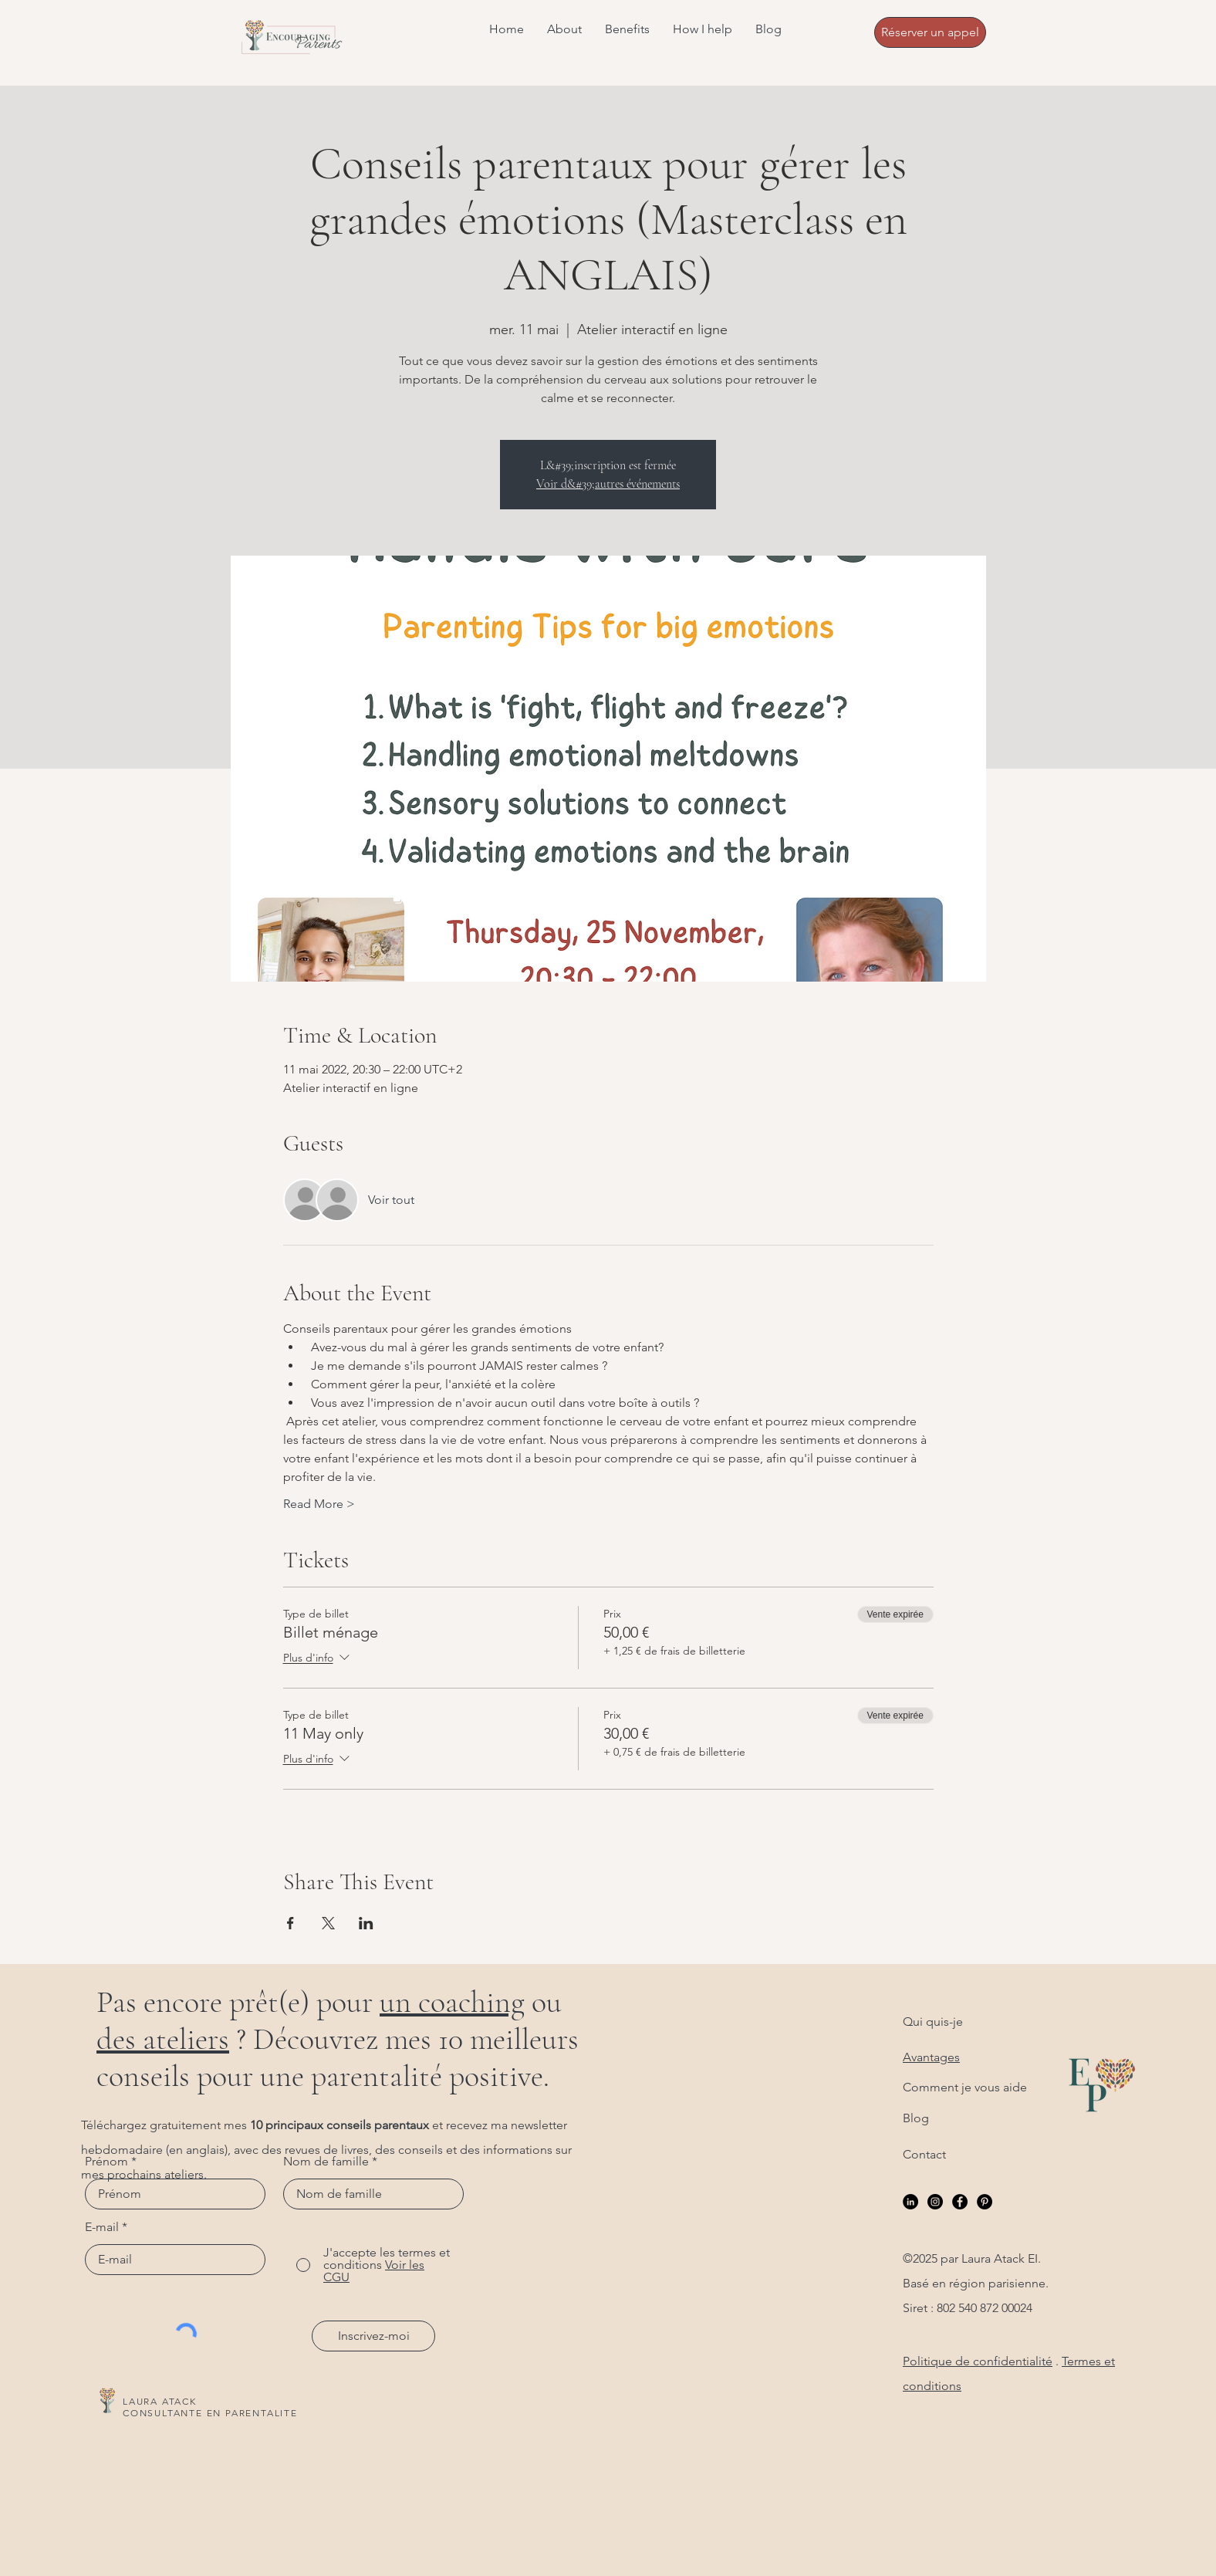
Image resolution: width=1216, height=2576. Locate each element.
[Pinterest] (984, 2201)
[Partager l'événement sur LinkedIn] (366, 1923)
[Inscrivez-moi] (373, 2336)
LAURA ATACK (160, 2401)
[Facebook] (960, 2201)
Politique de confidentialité (977, 2361)
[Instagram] (935, 2201)
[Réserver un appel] (930, 32)
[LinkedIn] (910, 2201)
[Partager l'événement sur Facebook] (290, 1923)
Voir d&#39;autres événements (608, 484)
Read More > (319, 1503)
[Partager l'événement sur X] (328, 1923)
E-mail (102, 2227)
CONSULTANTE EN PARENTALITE (210, 2413)
